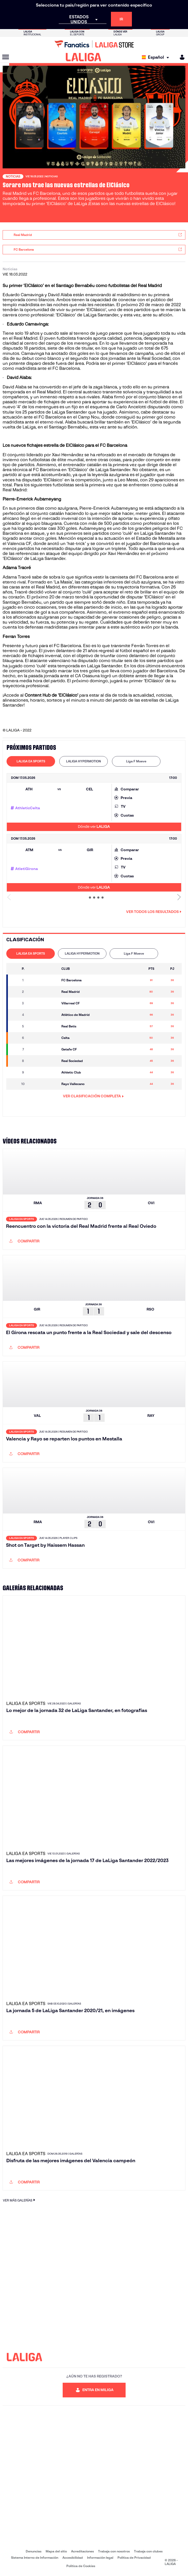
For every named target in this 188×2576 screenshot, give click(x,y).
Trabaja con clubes (148, 2551)
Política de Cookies (80, 2566)
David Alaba (19, 377)
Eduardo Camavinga (27, 324)
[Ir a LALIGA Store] (94, 44)
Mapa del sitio (56, 2551)
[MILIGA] (180, 57)
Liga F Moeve (136, 761)
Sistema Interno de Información (34, 2557)
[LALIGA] (83, 57)
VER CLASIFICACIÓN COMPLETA (93, 1096)
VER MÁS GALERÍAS (19, 2200)
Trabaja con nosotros (114, 2551)
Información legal (100, 2557)
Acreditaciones (82, 2551)
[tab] (31, 761)
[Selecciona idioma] (157, 57)
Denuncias (33, 2551)
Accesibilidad (72, 2557)
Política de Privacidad (134, 2557)
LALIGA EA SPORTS (31, 761)
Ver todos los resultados (153, 912)
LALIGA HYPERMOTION (83, 761)
